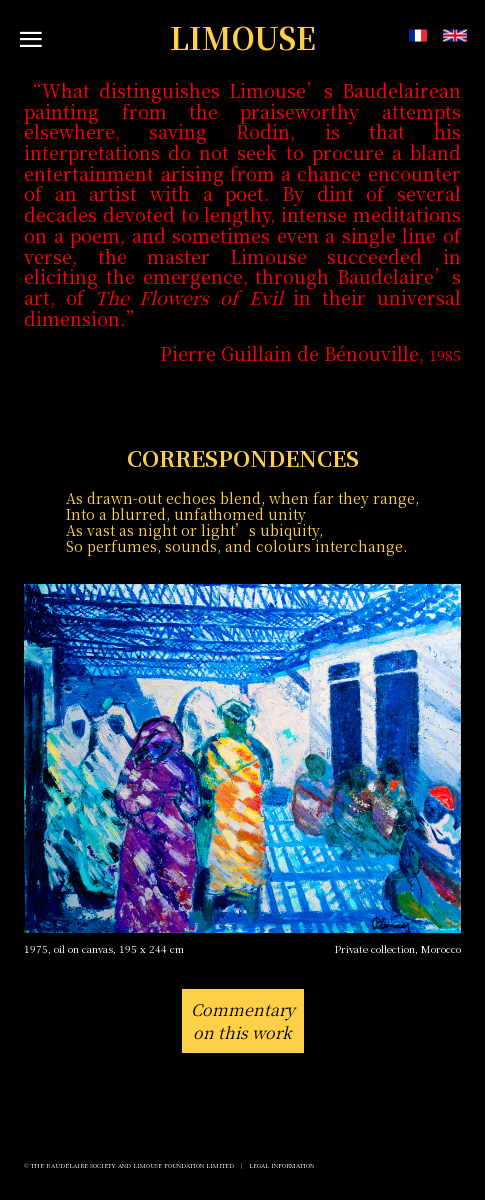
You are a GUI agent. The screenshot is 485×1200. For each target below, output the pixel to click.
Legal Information (281, 1165)
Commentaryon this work (243, 1021)
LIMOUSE (243, 37)
